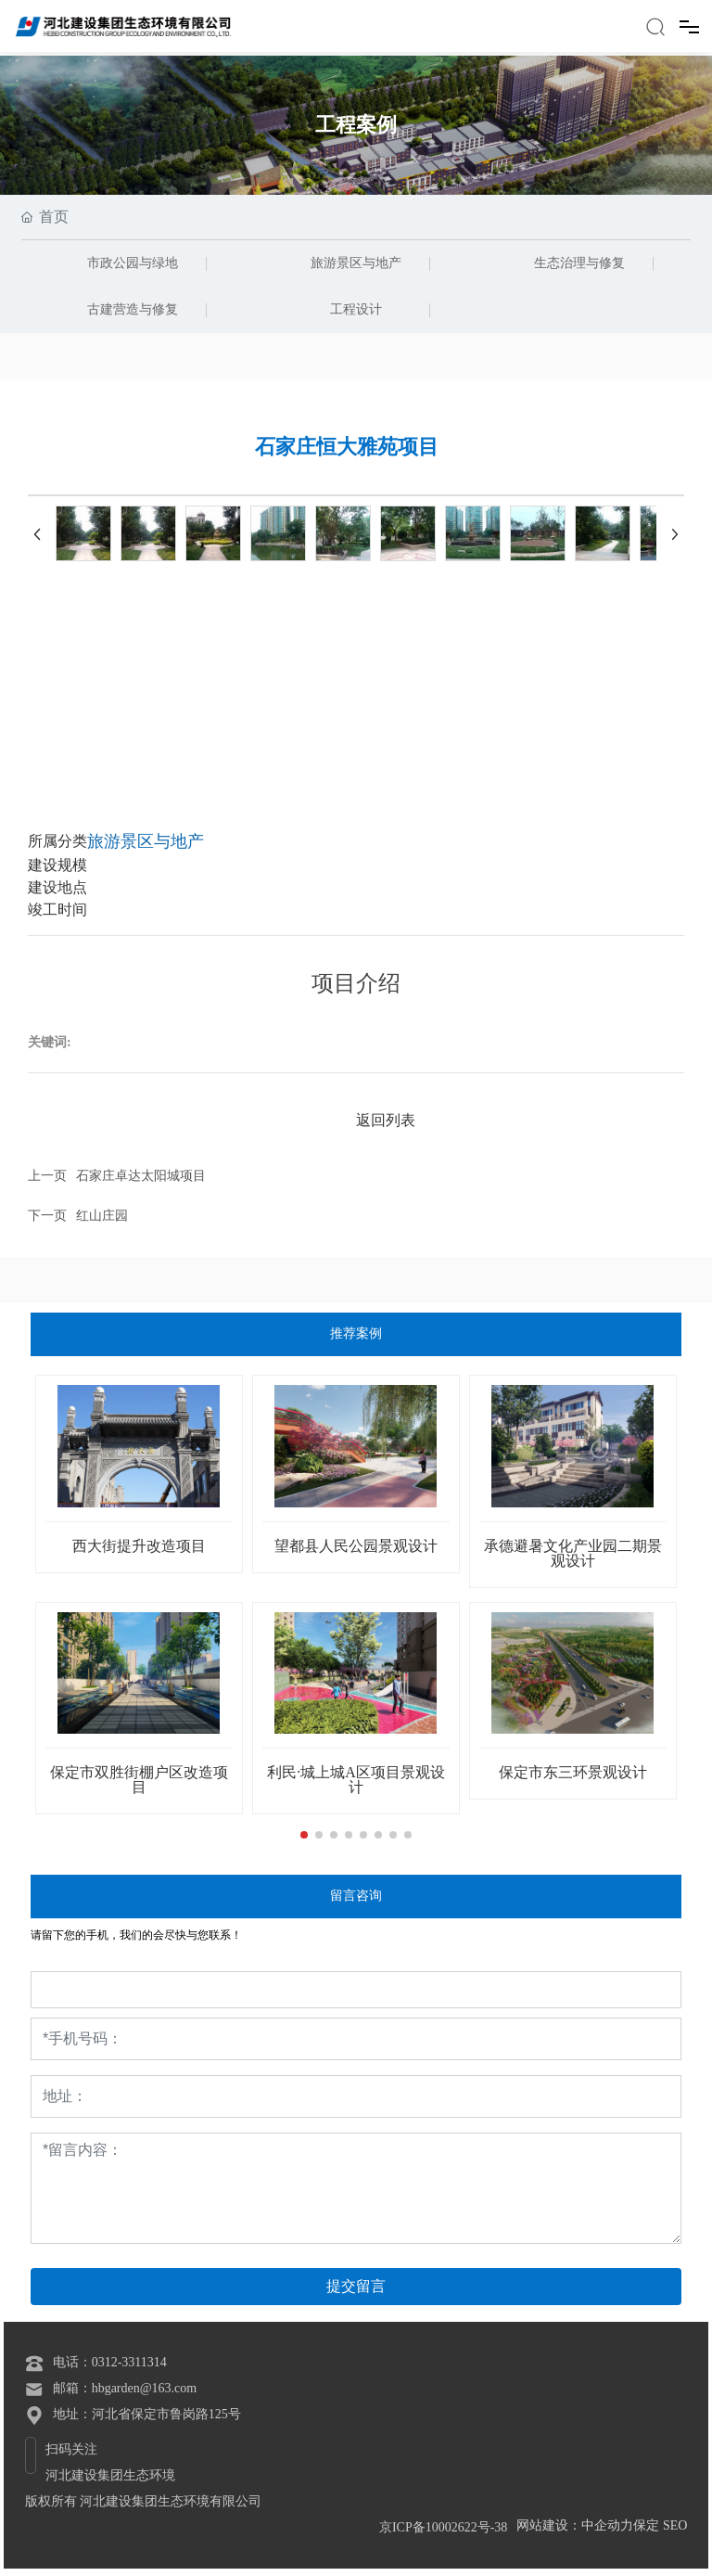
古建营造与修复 (132, 309)
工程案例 (356, 124)
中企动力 (607, 2525)
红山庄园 (102, 1216)
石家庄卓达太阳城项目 (141, 1176)
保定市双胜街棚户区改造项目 (139, 1779)
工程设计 (356, 309)
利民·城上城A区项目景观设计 (356, 1779)
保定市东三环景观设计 (573, 1772)
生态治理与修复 (579, 263)
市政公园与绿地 (132, 263)
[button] (304, 1835)
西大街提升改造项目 (139, 1546)
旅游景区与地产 (356, 263)
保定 (646, 2525)
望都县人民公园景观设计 (356, 1546)
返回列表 (385, 1120)
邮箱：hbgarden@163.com (125, 2388)
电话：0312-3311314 (110, 2362)
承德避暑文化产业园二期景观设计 (573, 1553)
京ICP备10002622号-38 (443, 2527)
